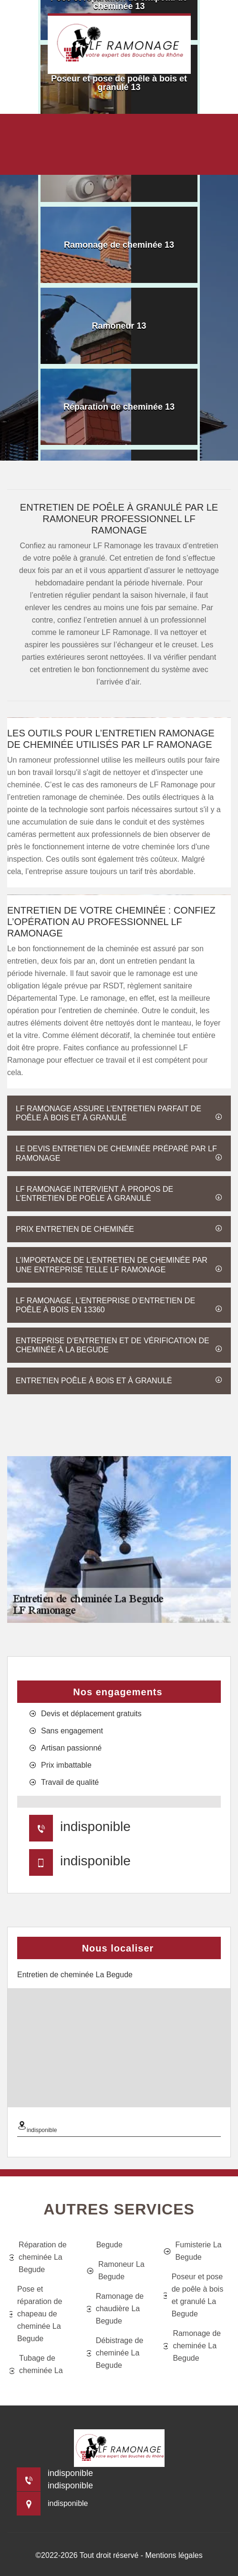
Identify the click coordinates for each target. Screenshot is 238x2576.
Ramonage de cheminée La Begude (192, 2345)
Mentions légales (174, 2555)
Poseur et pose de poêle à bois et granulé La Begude (193, 2295)
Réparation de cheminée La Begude (38, 2257)
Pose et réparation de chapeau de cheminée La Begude (36, 2314)
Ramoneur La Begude (116, 2270)
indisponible (95, 1826)
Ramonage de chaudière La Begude (115, 2308)
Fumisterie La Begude (192, 2251)
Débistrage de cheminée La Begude (115, 2352)
